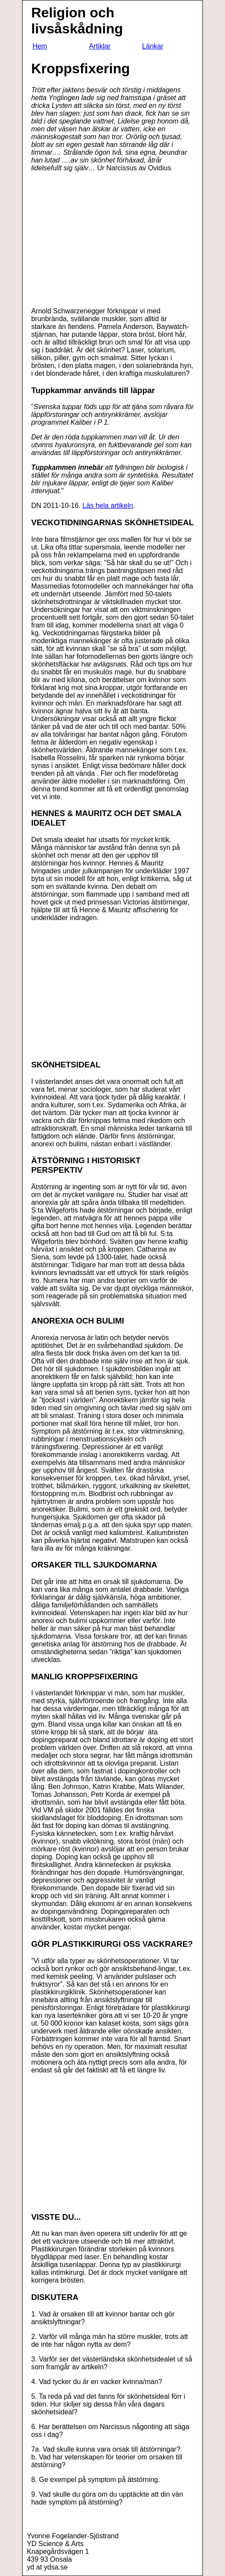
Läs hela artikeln (107, 505)
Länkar (152, 46)
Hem (40, 46)
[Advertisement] (104, 239)
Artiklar (100, 46)
